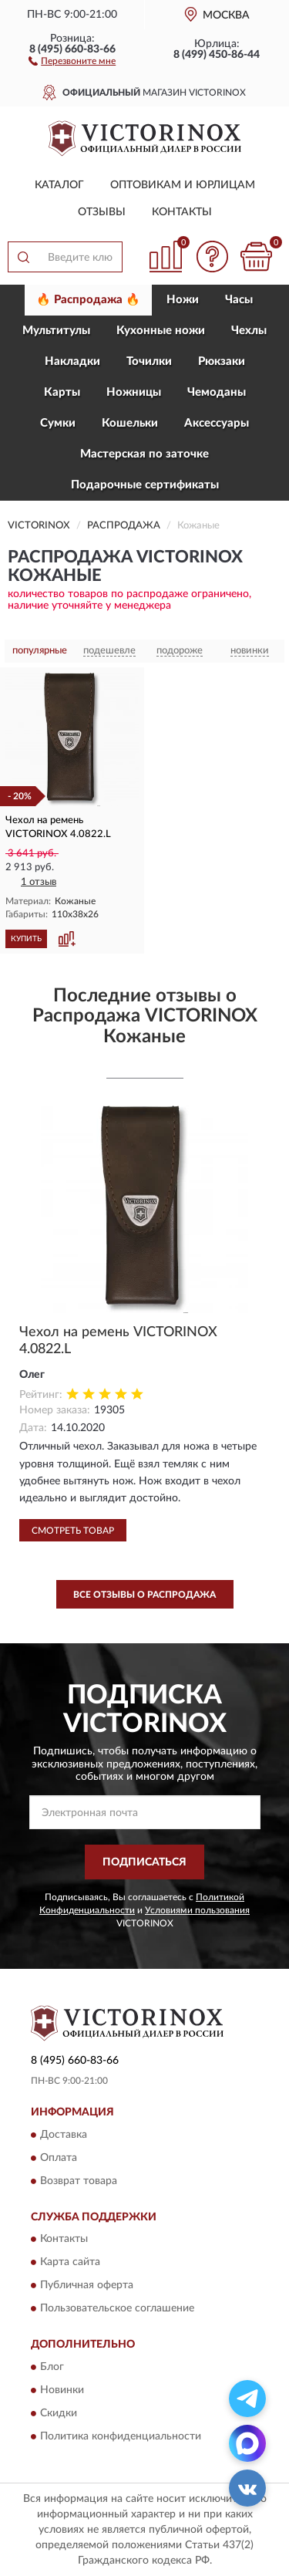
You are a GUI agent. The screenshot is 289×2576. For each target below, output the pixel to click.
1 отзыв (38, 882)
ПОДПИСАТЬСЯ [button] (144, 1862)
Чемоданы (216, 392)
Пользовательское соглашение (117, 2309)
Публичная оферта (86, 2286)
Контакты (182, 212)
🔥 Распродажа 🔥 (88, 300)
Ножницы (133, 392)
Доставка (63, 2134)
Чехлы (249, 330)
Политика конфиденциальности (120, 2436)
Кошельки (130, 423)
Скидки (58, 2413)
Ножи (182, 300)
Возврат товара (78, 2181)
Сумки (58, 423)
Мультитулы (56, 330)
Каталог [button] (59, 185)
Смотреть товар (73, 1530)
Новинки (62, 2390)
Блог (52, 2367)
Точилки (149, 361)
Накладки (72, 361)
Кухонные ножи (160, 330)
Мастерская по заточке (144, 454)
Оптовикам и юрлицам (182, 185)
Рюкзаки (221, 361)
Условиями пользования (197, 1910)
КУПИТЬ (26, 939)
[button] (72, 60)
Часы (239, 300)
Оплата (58, 2157)
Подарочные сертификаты (145, 485)
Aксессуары (216, 423)
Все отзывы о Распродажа (144, 1594)
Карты (62, 392)
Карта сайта (70, 2262)
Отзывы (102, 212)
